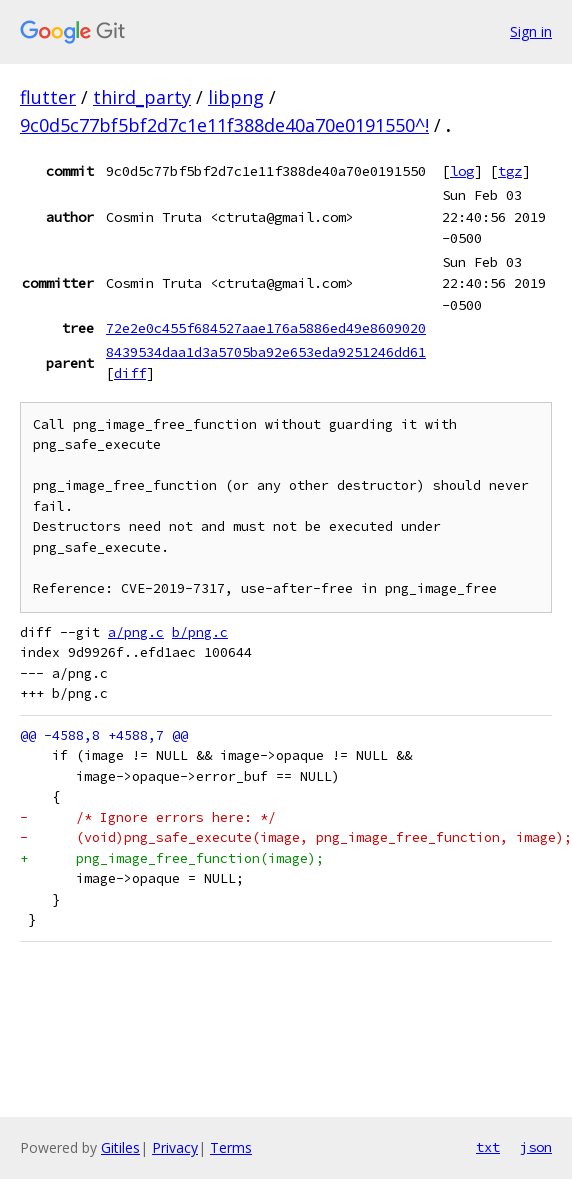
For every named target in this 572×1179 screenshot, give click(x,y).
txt (488, 1147)
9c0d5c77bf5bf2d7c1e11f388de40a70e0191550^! (224, 125)
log (462, 171)
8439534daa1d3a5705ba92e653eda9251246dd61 (266, 352)
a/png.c (136, 632)
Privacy (175, 1147)
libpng (236, 97)
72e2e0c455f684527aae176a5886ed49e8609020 (266, 328)
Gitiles (120, 1147)
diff (130, 373)
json (536, 1147)
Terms (231, 1147)
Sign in (531, 31)
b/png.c (200, 632)
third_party (142, 97)
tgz (510, 171)
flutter (48, 97)
